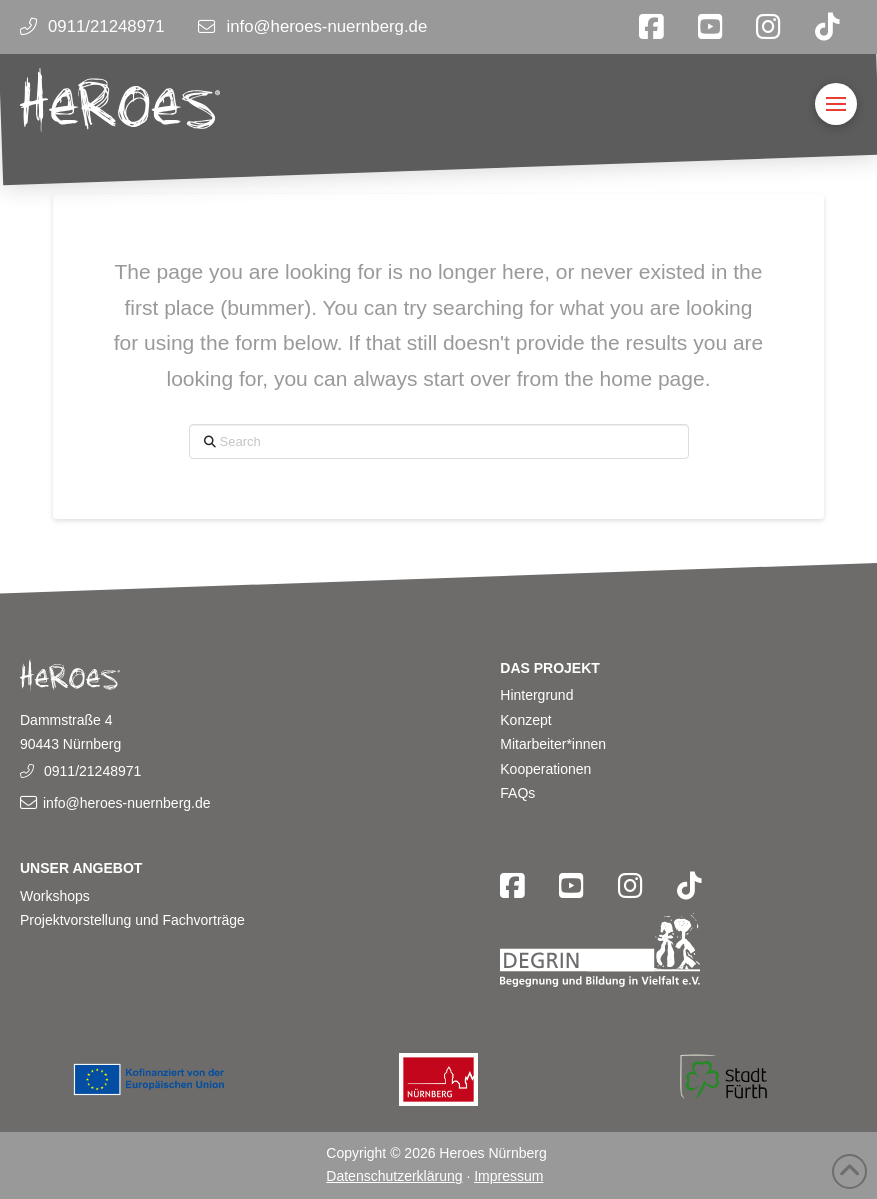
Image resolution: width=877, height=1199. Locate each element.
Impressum (508, 1176)
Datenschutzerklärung (394, 1176)
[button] (836, 104)
